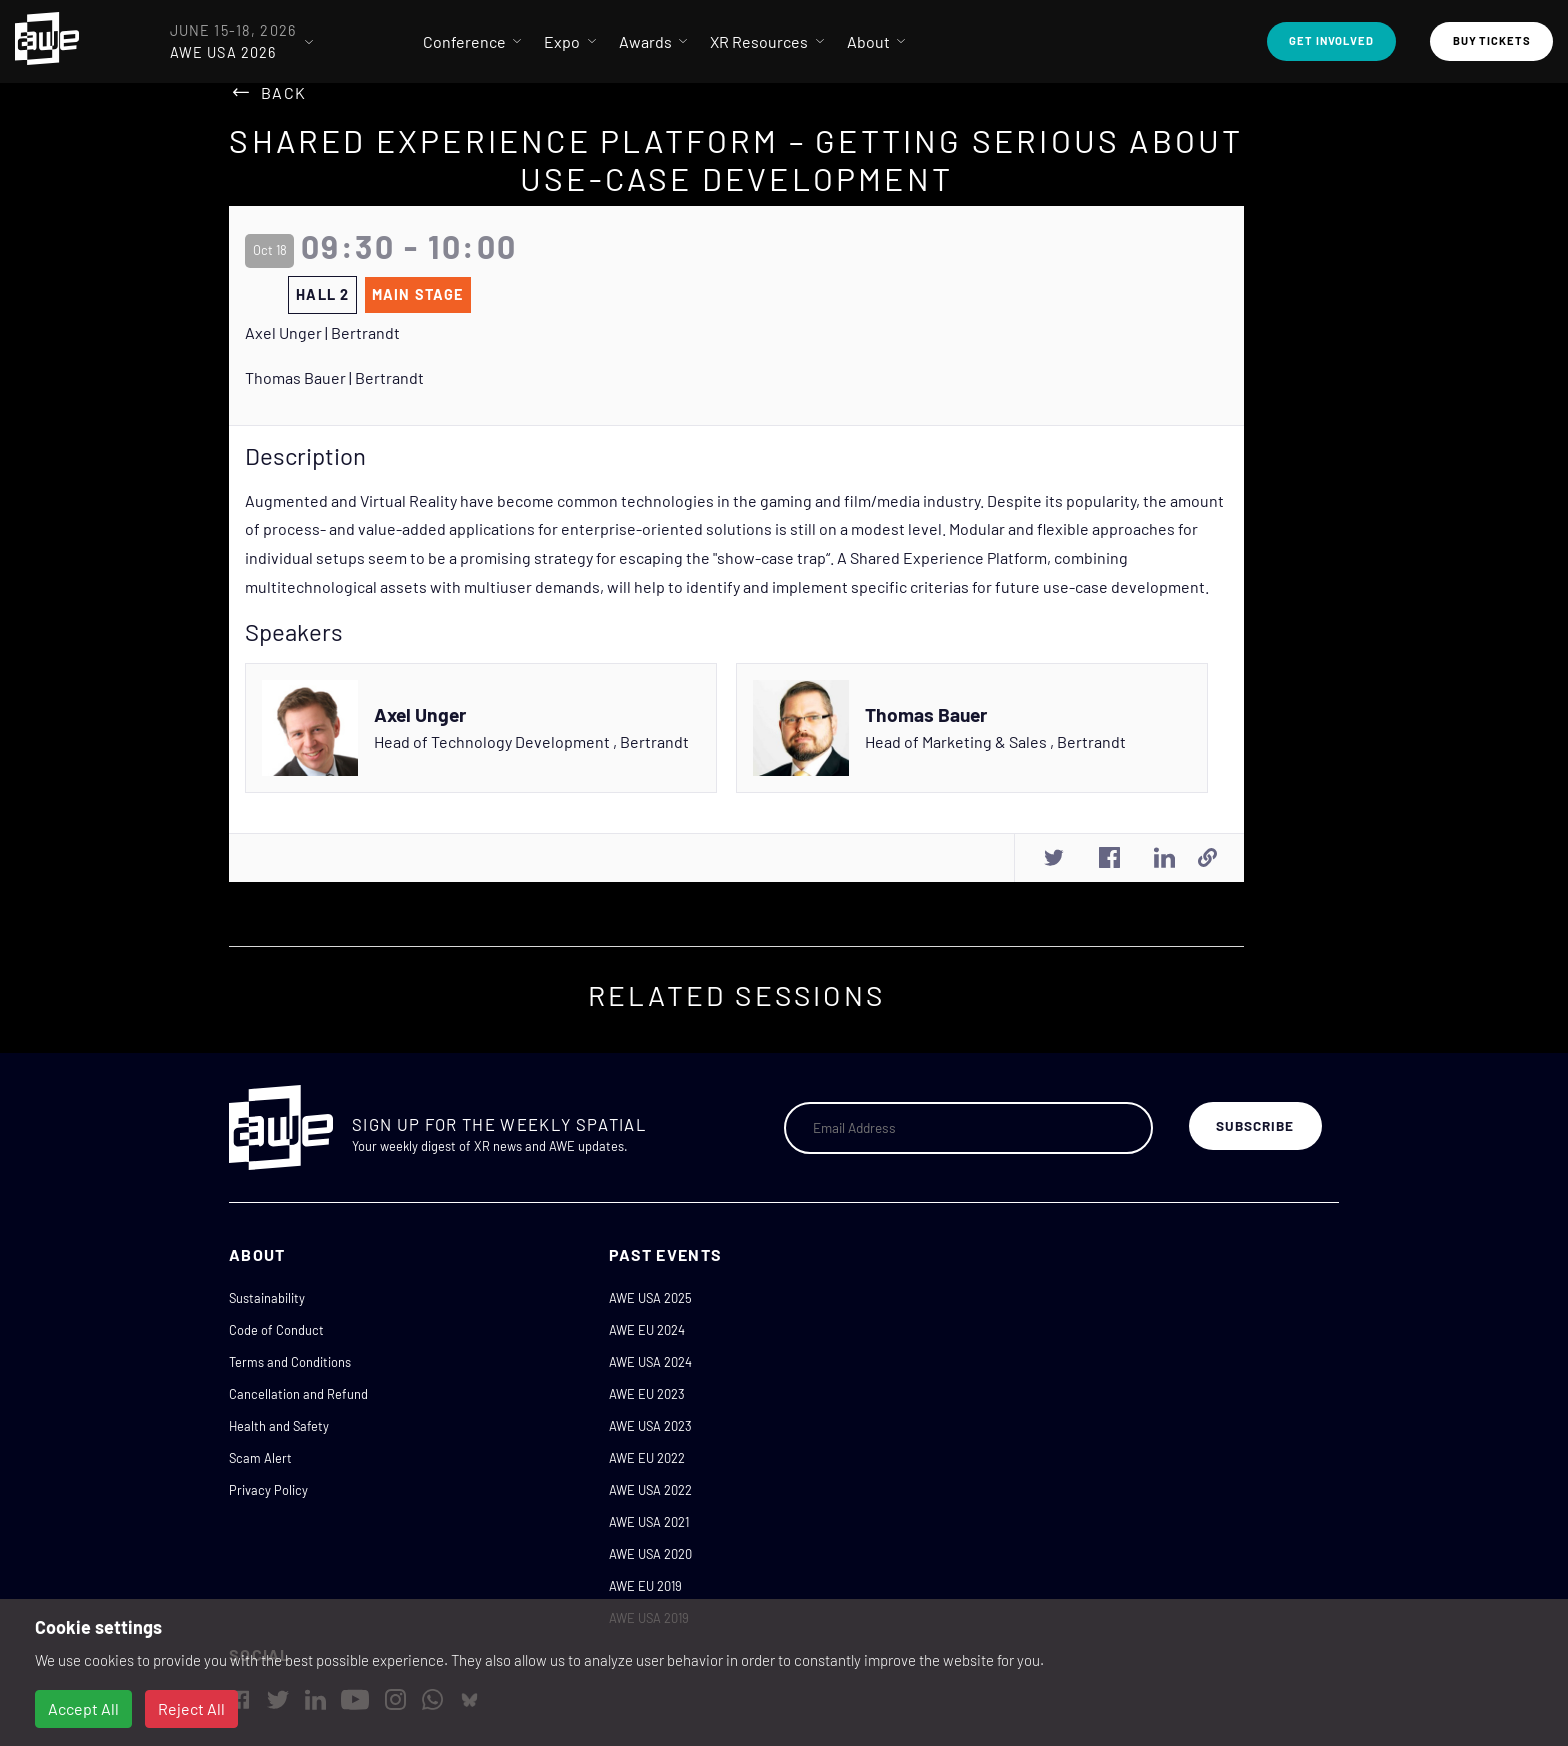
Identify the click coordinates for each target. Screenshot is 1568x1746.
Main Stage (418, 294)
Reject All (191, 1708)
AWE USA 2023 (650, 1426)
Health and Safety (279, 1426)
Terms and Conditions (290, 1362)
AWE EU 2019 (645, 1586)
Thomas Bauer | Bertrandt (334, 377)
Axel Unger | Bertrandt (322, 332)
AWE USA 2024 (650, 1362)
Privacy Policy (268, 1490)
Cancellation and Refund (298, 1394)
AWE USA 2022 (650, 1490)
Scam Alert (260, 1458)
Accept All (83, 1708)
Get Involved (1331, 40)
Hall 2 (322, 294)
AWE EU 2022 (647, 1458)
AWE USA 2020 (650, 1554)
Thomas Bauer (926, 714)
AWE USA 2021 (649, 1522)
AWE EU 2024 (647, 1330)
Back (283, 92)
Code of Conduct (276, 1330)
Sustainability (267, 1298)
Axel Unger (420, 714)
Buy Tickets (1492, 40)
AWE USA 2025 (650, 1298)
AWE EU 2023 (647, 1394)
